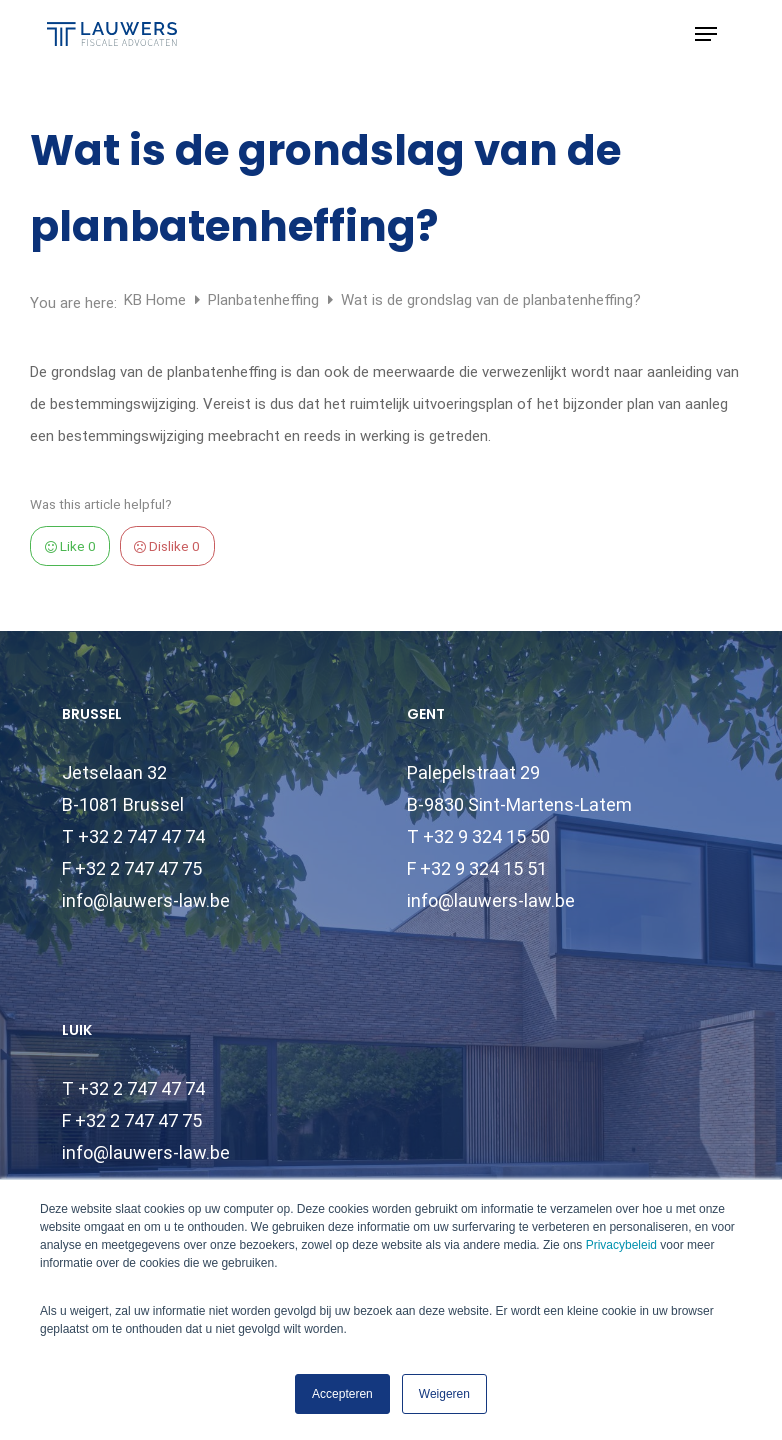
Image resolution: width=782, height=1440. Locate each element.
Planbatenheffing (265, 300)
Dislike (167, 546)
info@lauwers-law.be (146, 900)
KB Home (157, 300)
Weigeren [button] (444, 1394)
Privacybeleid (621, 1245)
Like (70, 546)
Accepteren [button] (342, 1394)
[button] (706, 34)
